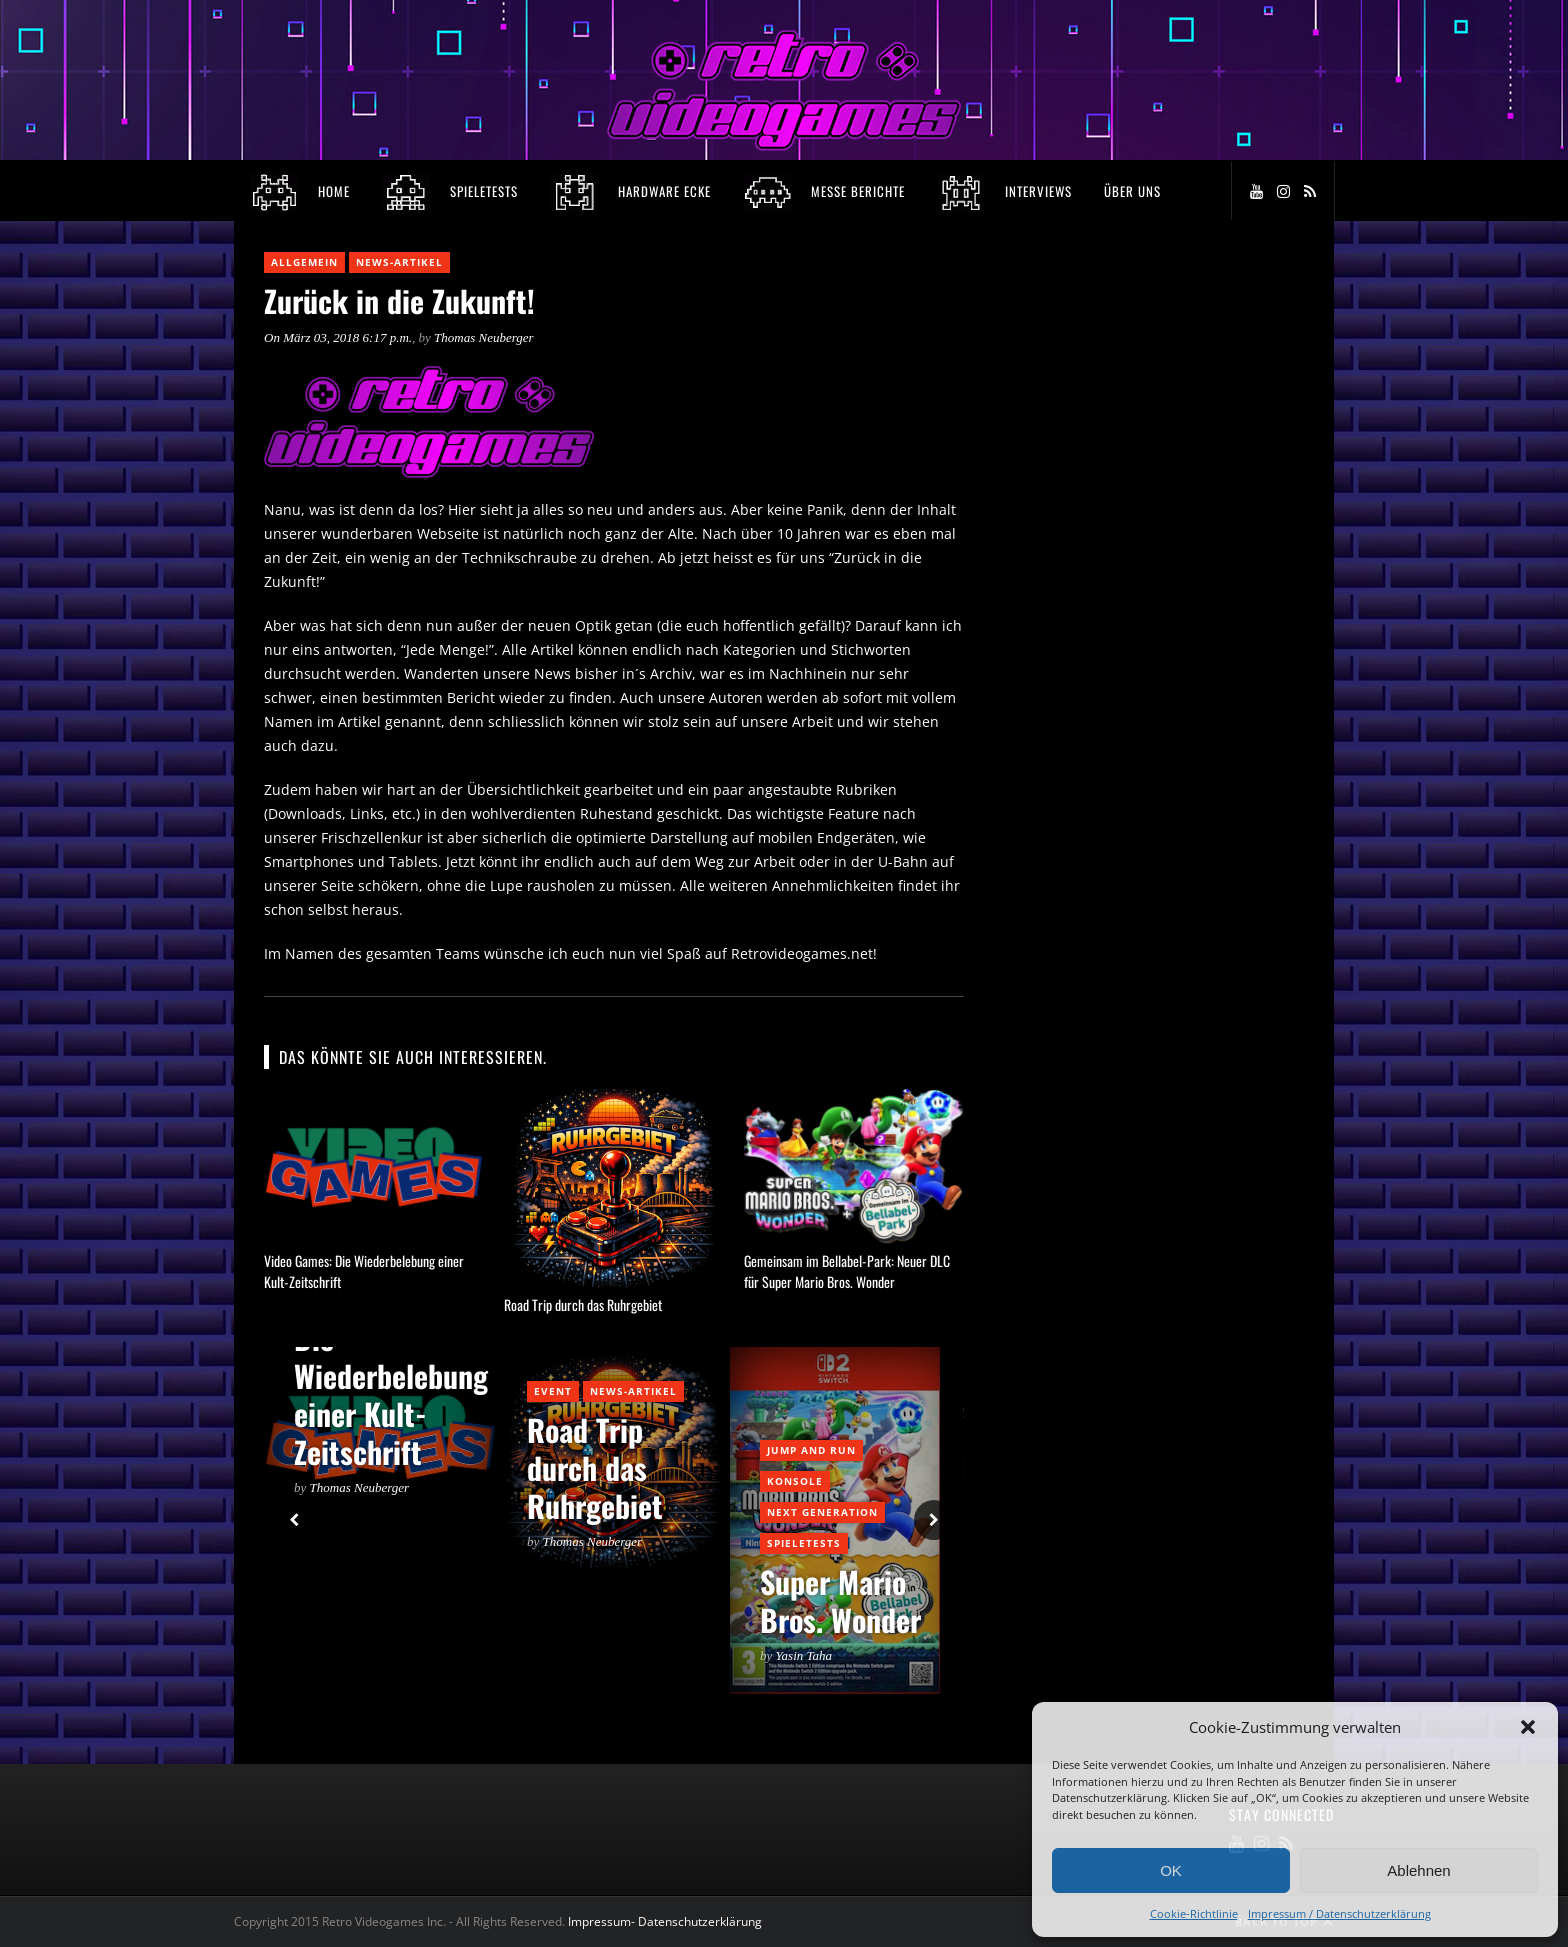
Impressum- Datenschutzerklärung (666, 1921)
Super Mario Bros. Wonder (840, 1600)
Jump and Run (811, 1450)
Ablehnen (1418, 1870)
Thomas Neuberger (484, 337)
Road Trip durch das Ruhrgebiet (583, 1304)
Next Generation (822, 1512)
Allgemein (304, 262)
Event (553, 1391)
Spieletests (804, 1543)
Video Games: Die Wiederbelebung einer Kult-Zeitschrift (391, 1375)
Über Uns (1132, 191)
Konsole (795, 1481)
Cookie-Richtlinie (1194, 1913)
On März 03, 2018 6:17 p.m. (338, 337)
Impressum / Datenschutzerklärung (1339, 1913)
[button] (1528, 1727)
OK (1171, 1870)
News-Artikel (399, 262)
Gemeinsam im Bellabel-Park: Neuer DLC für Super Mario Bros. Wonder (847, 1271)
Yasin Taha (804, 1655)
